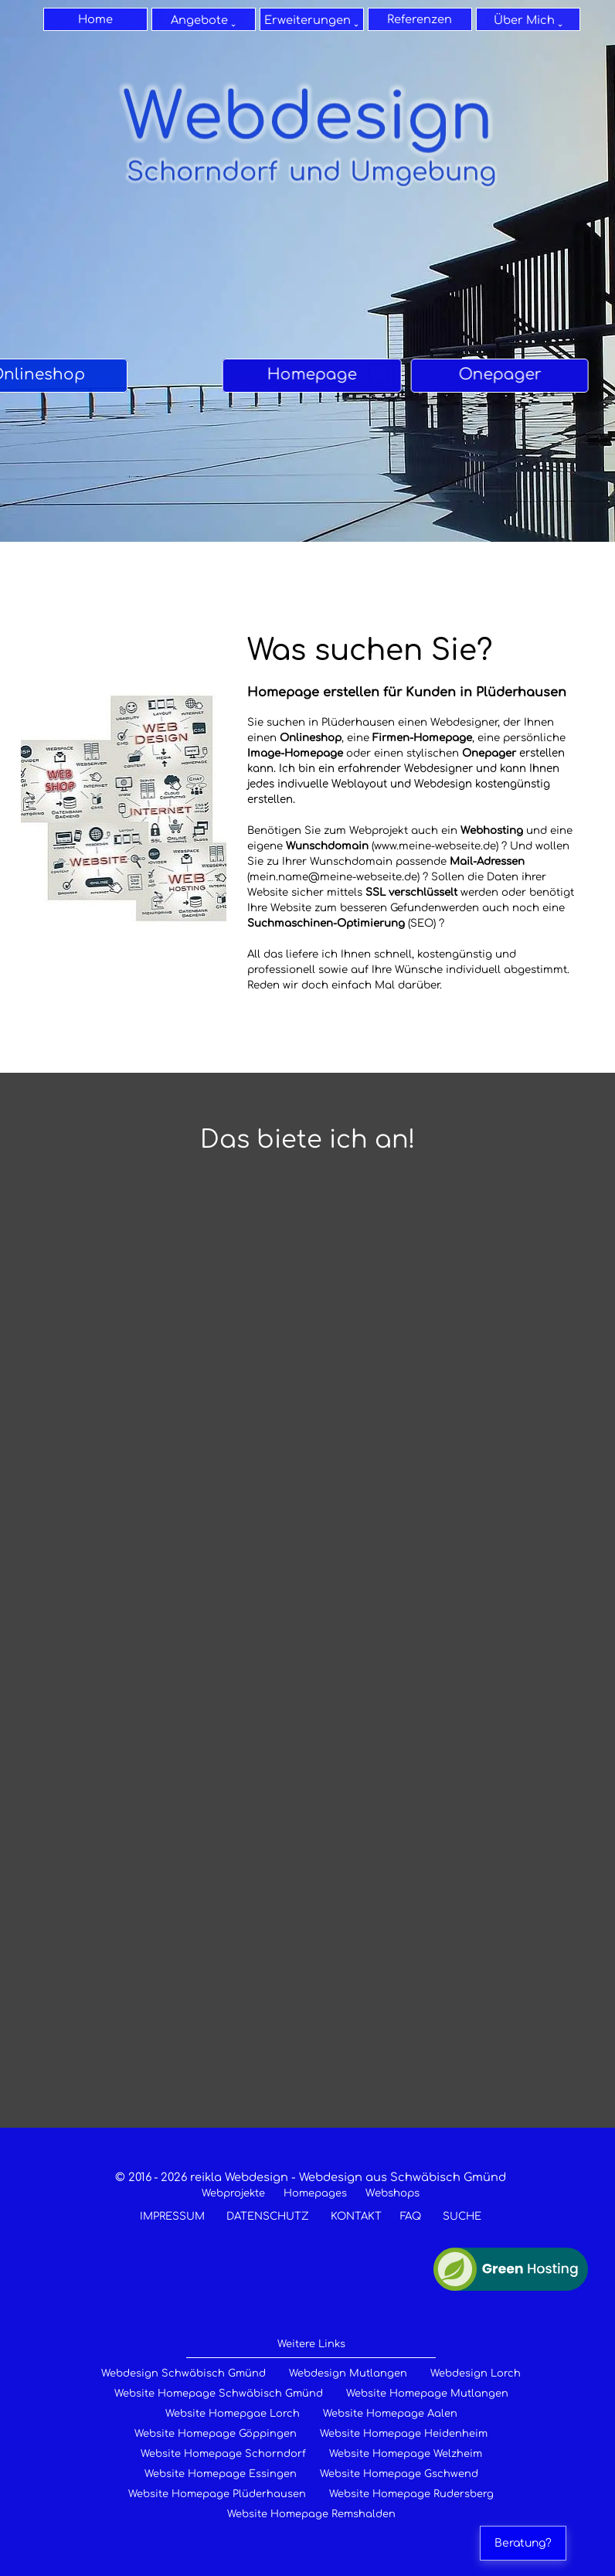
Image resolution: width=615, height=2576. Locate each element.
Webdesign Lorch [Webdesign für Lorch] (475, 2373)
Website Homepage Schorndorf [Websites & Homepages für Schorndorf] (223, 2453)
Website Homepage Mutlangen (427, 2393)
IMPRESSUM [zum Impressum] (172, 2216)
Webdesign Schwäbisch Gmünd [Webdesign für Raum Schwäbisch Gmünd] (183, 2373)
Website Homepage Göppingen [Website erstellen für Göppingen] (215, 2433)
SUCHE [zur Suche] (462, 2216)
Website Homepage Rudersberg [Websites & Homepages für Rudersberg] (411, 2494)
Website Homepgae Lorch (232, 2413)
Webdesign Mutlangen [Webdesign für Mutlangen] (348, 2373)
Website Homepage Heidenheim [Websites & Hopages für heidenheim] (404, 2433)
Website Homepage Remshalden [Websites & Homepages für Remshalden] (311, 2514)
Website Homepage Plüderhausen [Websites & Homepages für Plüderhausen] (217, 2494)
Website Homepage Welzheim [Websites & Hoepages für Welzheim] (405, 2453)
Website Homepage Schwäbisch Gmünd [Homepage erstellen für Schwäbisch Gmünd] (218, 2393)
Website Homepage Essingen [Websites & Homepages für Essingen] (220, 2474)
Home (95, 19)
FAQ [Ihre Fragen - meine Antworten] (410, 2216)
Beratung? (523, 2543)
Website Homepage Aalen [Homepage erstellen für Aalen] (390, 2413)
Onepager (454, 374)
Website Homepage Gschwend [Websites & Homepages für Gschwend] (399, 2474)
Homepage (93, 374)
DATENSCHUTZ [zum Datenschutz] (267, 2216)
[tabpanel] (93, 375)
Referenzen (419, 19)
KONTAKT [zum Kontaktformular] (356, 2216)
